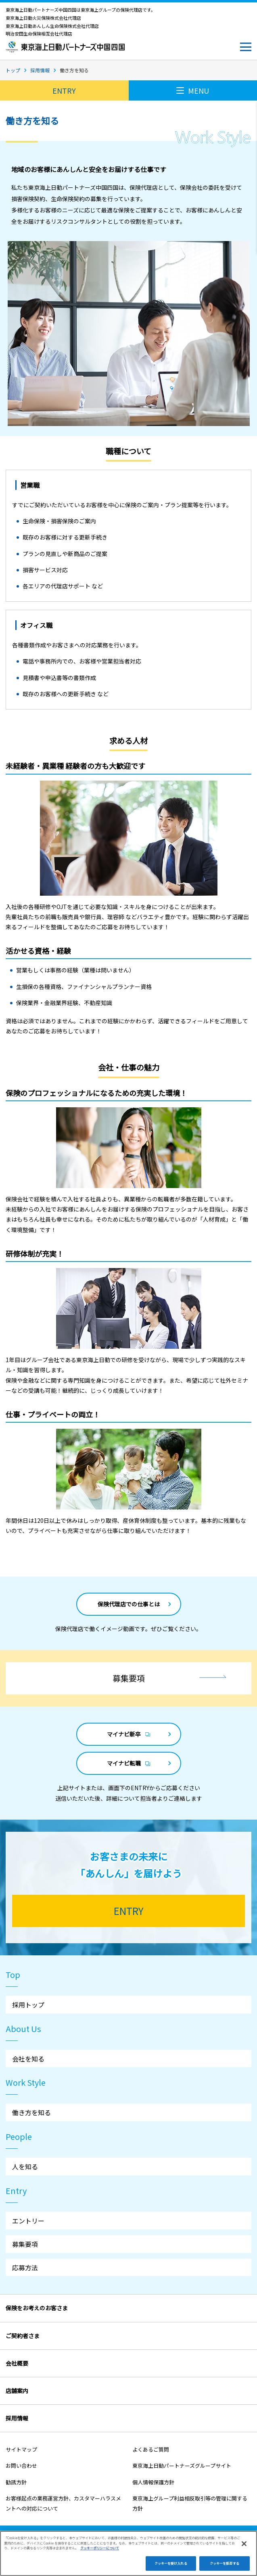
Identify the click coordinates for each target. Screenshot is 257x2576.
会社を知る (28, 2059)
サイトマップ (21, 2449)
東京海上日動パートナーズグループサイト (181, 2465)
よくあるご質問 (150, 2449)
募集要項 (25, 2244)
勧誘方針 (16, 2482)
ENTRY (64, 90)
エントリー (28, 2220)
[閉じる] (244, 2553)
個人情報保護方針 (153, 2482)
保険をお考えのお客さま (37, 2308)
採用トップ (28, 2004)
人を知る (25, 2166)
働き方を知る (31, 2112)
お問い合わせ (21, 2465)
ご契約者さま (23, 2336)
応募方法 (25, 2267)
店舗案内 (17, 2391)
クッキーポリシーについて (99, 2557)
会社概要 (17, 2363)
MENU (192, 90)
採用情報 (40, 70)
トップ (13, 70)
